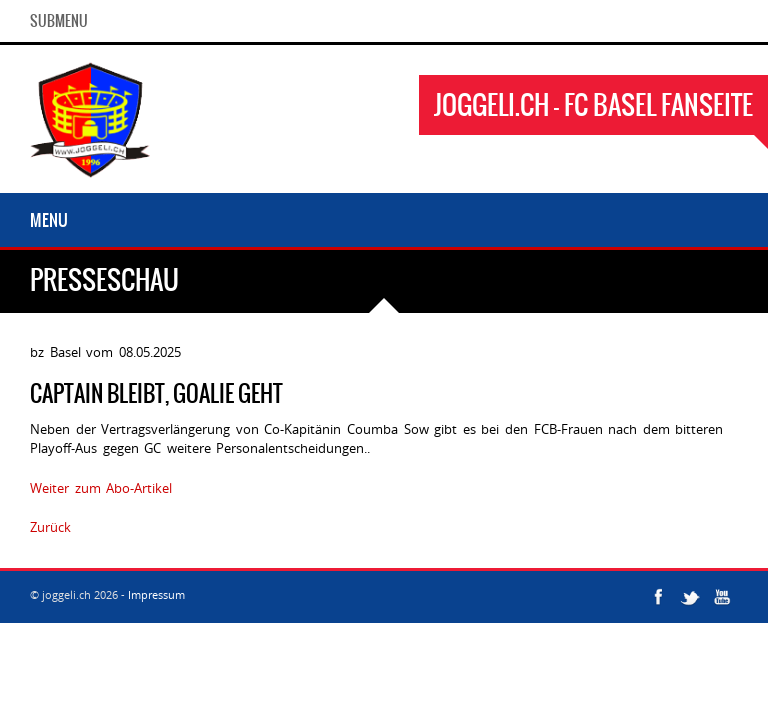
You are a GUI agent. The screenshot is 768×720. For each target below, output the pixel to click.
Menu (49, 220)
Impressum (156, 594)
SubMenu (59, 21)
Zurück (50, 527)
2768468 (101, 527)
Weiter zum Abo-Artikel (101, 488)
